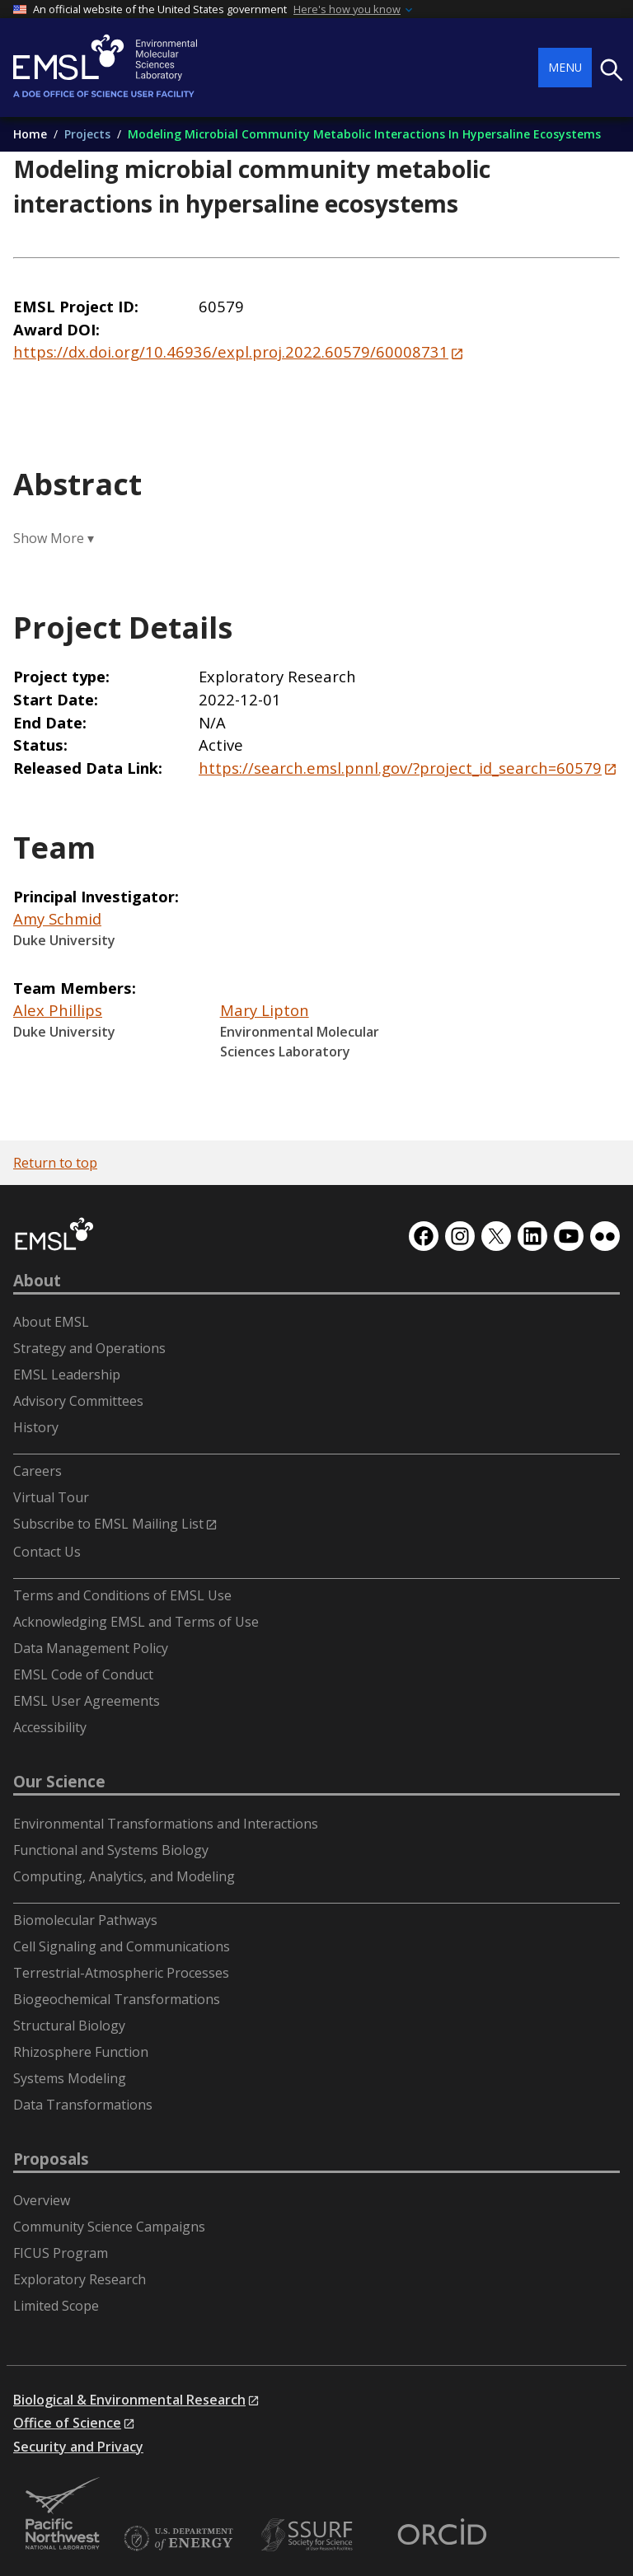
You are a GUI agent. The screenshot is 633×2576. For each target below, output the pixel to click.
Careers (37, 1471)
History (36, 1427)
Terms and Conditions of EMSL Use (122, 1595)
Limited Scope (56, 2306)
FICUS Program (60, 2253)
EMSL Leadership (66, 1374)
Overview (41, 2200)
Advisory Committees (78, 1401)
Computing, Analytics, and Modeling (124, 1876)
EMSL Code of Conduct (83, 1674)
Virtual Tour (51, 1497)
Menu (565, 67)
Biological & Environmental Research (129, 2400)
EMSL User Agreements (86, 1701)
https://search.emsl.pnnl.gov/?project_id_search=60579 (400, 767)
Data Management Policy (90, 1648)
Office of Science (67, 2423)
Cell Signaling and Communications (121, 1946)
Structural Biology (69, 2025)
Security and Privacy (78, 2447)
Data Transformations (82, 2105)
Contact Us (47, 1552)
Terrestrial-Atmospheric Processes (121, 1973)
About (37, 1280)
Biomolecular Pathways (85, 1920)
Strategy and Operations (89, 1348)
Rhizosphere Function (80, 2052)
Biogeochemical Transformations (116, 1999)
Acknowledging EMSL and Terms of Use (136, 1622)
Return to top (55, 1163)
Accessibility (50, 1727)
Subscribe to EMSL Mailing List (108, 1524)
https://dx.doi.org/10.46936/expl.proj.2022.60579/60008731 (230, 351)
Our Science (59, 1781)
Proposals (51, 2159)
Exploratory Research (79, 2279)
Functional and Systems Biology (111, 1850)
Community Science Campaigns (109, 2227)
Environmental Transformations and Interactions (165, 1824)
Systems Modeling (69, 2078)
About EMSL (51, 1322)
